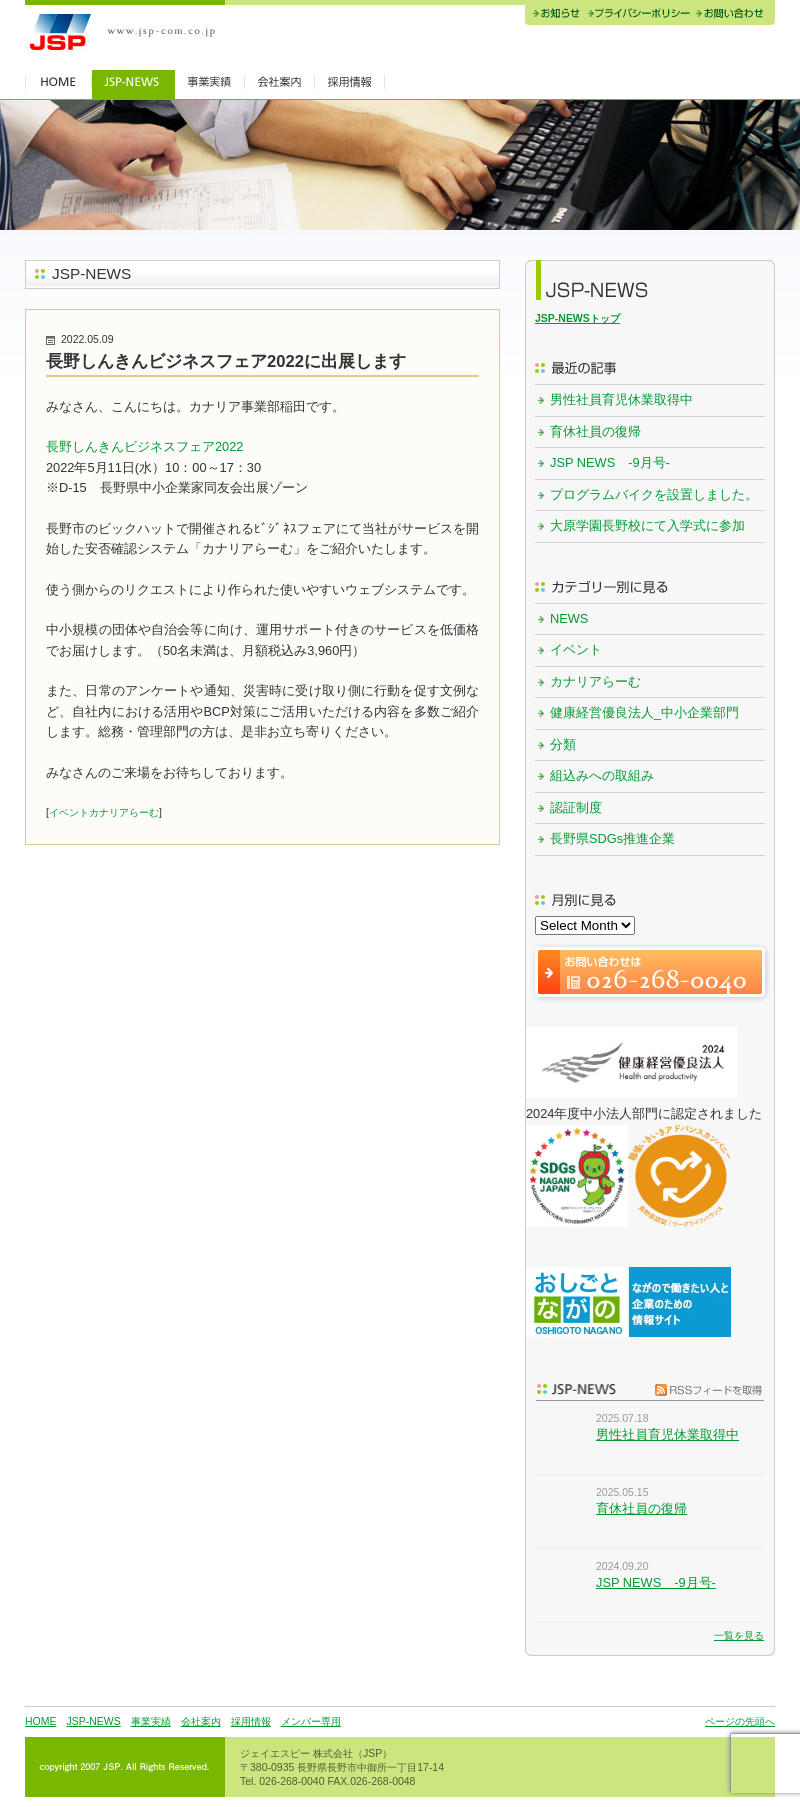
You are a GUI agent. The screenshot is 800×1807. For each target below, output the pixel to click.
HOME (40, 1721)
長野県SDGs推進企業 (612, 838)
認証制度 (576, 807)
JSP (125, 32)
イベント (69, 812)
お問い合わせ (734, 15)
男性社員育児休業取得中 (621, 399)
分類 (563, 744)
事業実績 (151, 1721)
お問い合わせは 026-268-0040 (650, 973)
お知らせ (554, 15)
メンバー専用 (311, 1721)
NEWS (569, 618)
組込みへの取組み (602, 775)
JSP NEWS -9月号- (610, 462)
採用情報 (251, 1721)
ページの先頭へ (740, 1721)
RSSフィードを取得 (704, 1389)
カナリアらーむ (124, 812)
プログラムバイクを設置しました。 (654, 494)
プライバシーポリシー (638, 15)
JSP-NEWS (93, 1721)
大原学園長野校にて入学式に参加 (647, 525)
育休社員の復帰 (595, 431)
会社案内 (201, 1721)
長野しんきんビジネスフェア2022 (144, 446)
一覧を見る (739, 1635)
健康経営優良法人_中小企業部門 (644, 712)
